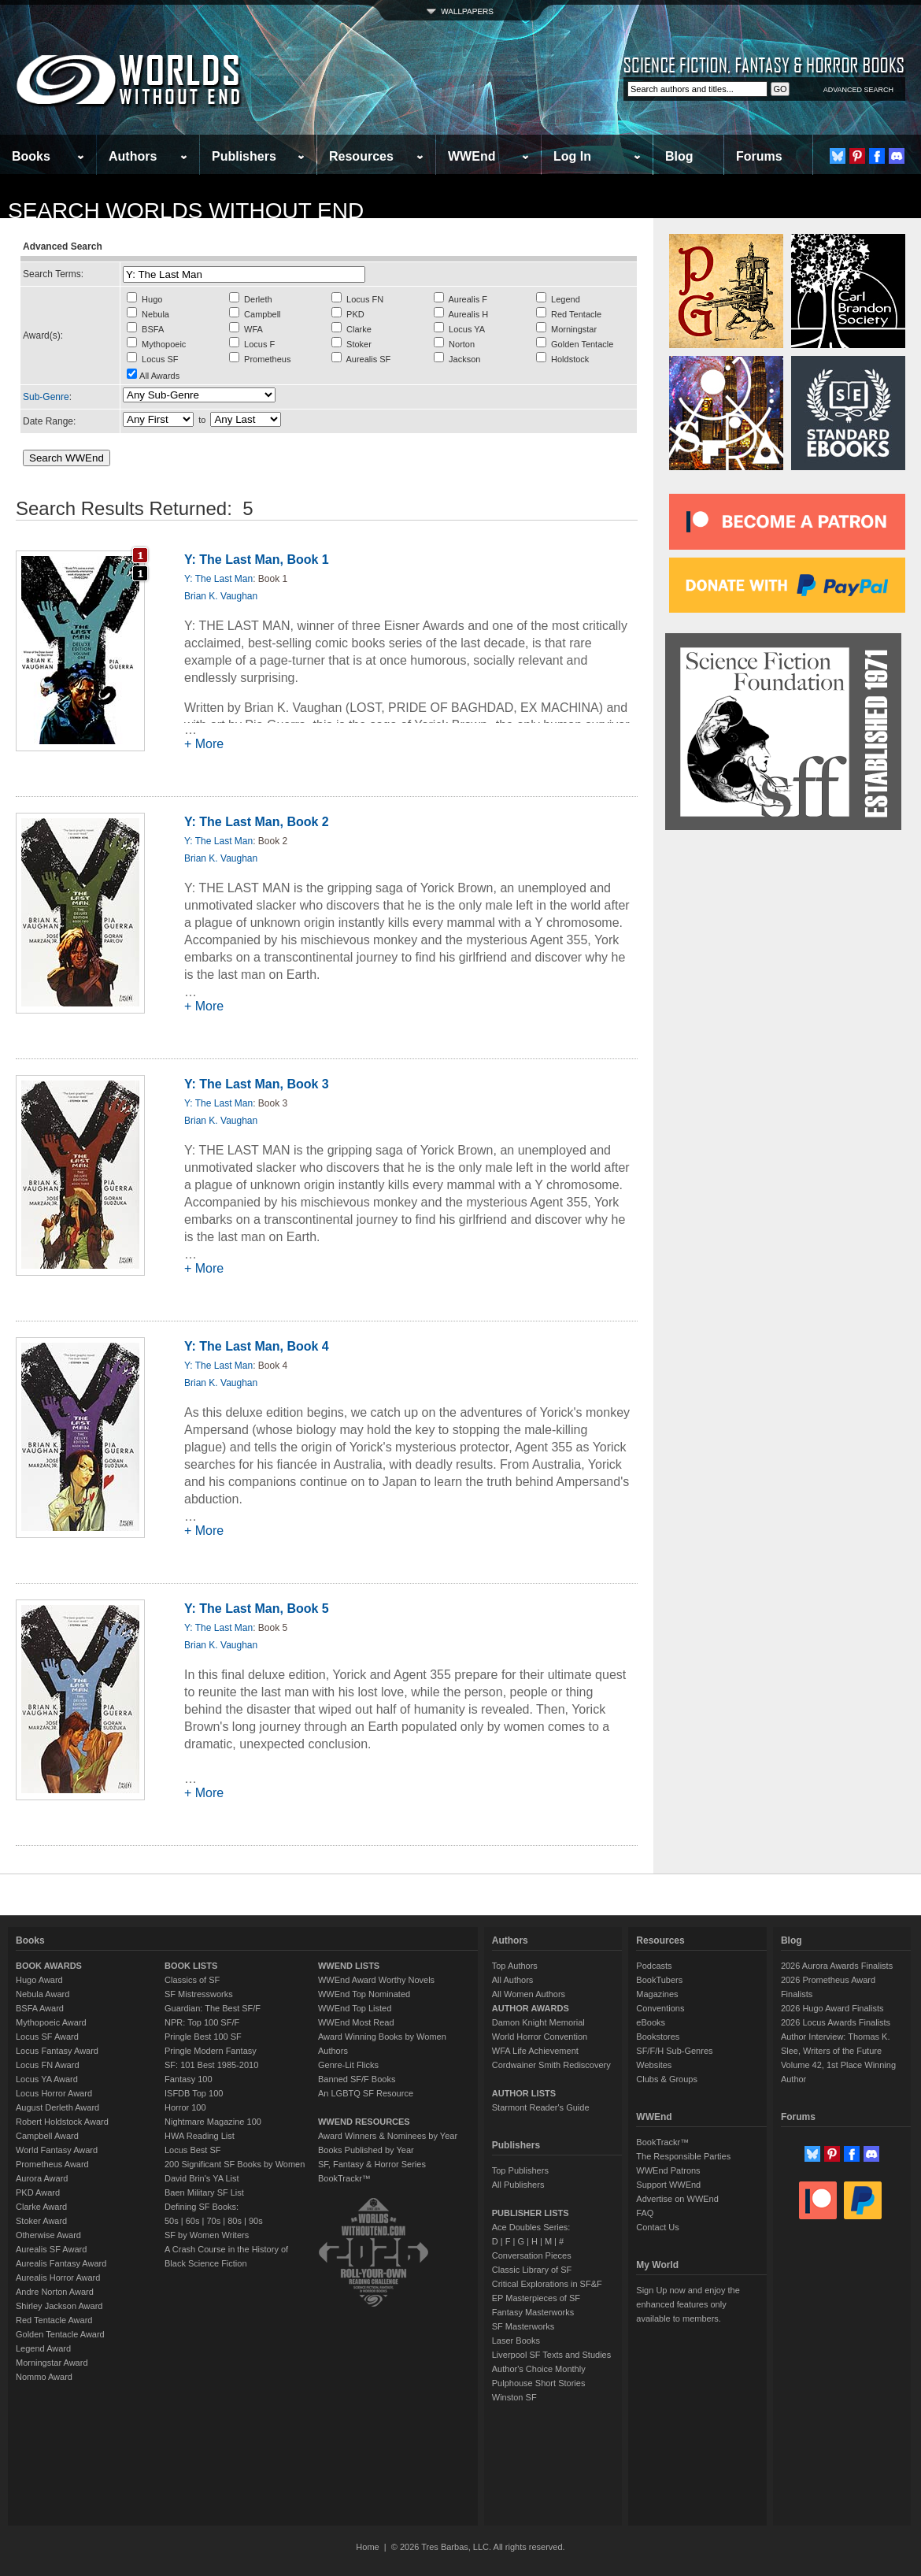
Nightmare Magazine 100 (213, 2121)
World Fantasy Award (57, 2150)
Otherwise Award (48, 2235)
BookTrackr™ (344, 2178)
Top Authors (515, 1965)
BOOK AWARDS (49, 1965)
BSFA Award (40, 2008)
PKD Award (38, 2192)
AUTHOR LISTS (524, 2093)
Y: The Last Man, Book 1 (256, 559)
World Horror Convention (539, 2036)
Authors (133, 156)
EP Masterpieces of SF (536, 2298)
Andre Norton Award (55, 2291)
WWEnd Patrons (668, 2170)
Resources (361, 156)
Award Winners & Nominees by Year (387, 2135)
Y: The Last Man (218, 578)
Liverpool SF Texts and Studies (551, 2354)
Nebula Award (42, 1994)
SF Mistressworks (199, 1994)
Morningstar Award (52, 2362)
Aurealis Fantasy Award (61, 2263)
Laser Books (516, 2340)
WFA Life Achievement (535, 2050)
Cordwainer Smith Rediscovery (551, 2065)
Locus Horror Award (54, 2093)
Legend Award (43, 2348)
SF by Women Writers (207, 2235)
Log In (572, 156)
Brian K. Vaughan (220, 596)
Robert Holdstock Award (62, 2121)
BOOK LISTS (191, 1965)
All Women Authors (528, 1994)
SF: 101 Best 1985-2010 (211, 2065)
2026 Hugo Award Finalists (832, 2008)
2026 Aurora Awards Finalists (837, 1965)
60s (193, 2221)
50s (172, 2221)
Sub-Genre (46, 396)
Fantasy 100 (189, 2079)
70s (213, 2221)
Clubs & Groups (666, 2079)
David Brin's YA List (202, 2178)
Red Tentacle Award (54, 2320)
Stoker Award (41, 2221)
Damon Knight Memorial (538, 2022)
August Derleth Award (57, 2107)
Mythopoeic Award (51, 2022)
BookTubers (659, 1980)
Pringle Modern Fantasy (211, 2050)
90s (256, 2221)
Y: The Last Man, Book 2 (256, 821)
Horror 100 (185, 2107)
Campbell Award (47, 2135)
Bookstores (657, 2036)
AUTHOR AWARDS (530, 2008)
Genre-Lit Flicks (348, 2065)
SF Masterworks (523, 2326)
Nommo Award (44, 2376)
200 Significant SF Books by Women (235, 2164)
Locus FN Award (48, 2065)
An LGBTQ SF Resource (365, 2093)
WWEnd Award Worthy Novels (376, 1980)
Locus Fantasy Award (57, 2050)
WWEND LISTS (348, 1965)
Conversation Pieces (531, 2255)
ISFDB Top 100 (194, 2093)
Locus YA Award (47, 2079)
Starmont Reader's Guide (541, 2107)
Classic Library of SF (531, 2269)
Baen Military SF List (204, 2192)
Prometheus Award (52, 2164)
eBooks (650, 2022)
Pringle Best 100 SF (203, 2036)
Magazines (657, 1994)
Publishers (244, 156)
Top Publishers (520, 2170)
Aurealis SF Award (51, 2249)
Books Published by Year (366, 2150)
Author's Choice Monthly (539, 2369)
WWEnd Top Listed (354, 2008)
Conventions (660, 2008)
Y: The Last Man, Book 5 (256, 1608)
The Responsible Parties (683, 2156)
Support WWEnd (668, 2184)
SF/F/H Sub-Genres (674, 2050)
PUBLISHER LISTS (530, 2213)
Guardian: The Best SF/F (213, 2008)
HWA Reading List (200, 2135)
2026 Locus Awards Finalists (835, 2022)
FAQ (644, 2213)
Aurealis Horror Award (58, 2277)
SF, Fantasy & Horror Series (372, 2164)
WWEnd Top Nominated (364, 1994)
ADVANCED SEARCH (858, 90)
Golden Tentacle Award (60, 2334)
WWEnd (471, 156)
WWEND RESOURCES (364, 2121)
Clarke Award (41, 2206)
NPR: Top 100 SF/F (202, 2022)
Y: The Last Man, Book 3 (256, 1084)
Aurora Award (42, 2178)
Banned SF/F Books (356, 2079)
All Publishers (518, 2184)
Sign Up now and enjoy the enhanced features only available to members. (687, 2304)
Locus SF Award (47, 2036)
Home (367, 2547)
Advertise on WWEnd (677, 2198)
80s (234, 2221)
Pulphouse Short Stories (539, 2383)
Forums (759, 156)
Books (31, 156)
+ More (204, 744)
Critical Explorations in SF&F (547, 2284)
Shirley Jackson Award (59, 2306)
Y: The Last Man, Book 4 (256, 1346)
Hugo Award (39, 1980)
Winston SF (514, 2397)
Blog (679, 156)
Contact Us (657, 2227)
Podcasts (653, 1965)
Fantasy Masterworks (533, 2312)
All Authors (513, 1980)
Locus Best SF (193, 2150)
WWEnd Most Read (356, 2022)
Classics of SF (192, 1980)
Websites (653, 2065)
